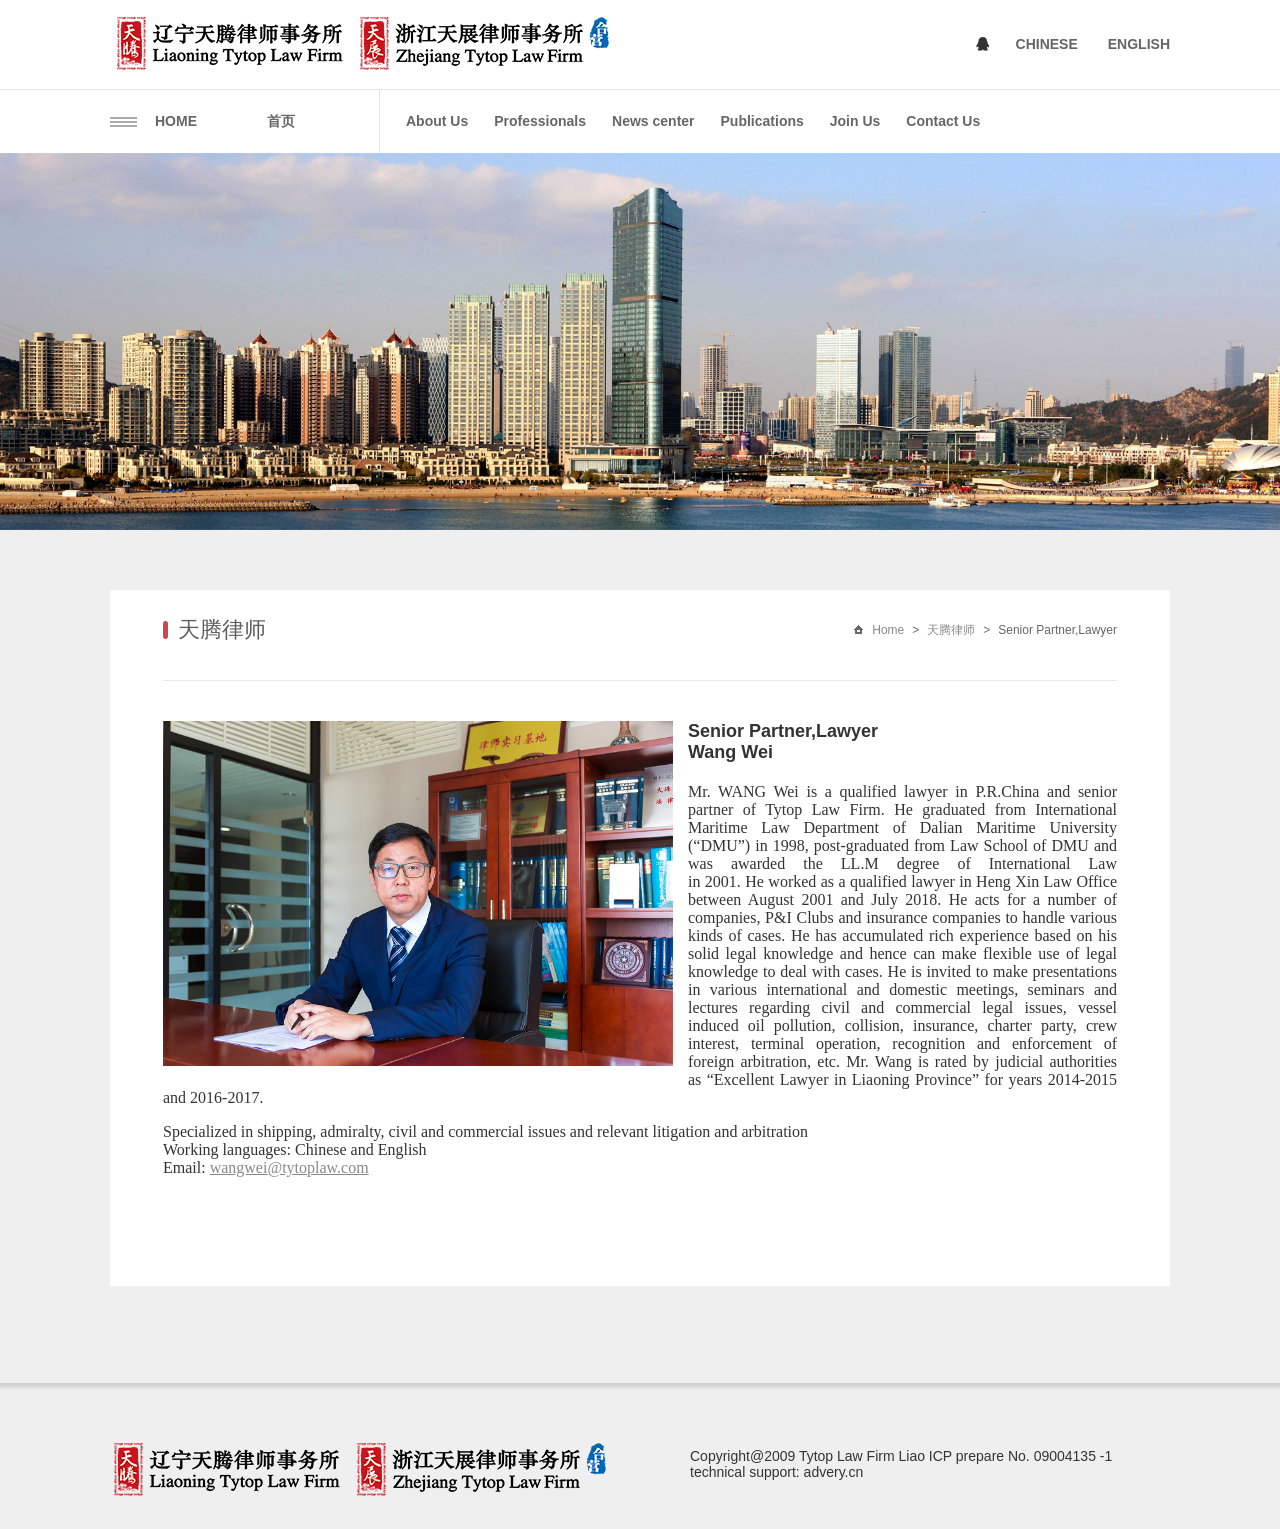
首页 (281, 121)
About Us (437, 121)
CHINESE (1047, 44)
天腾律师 (951, 630)
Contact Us (943, 121)
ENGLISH (1139, 44)
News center (653, 121)
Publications (762, 121)
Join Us (855, 121)
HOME (176, 121)
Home (888, 630)
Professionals (540, 121)
